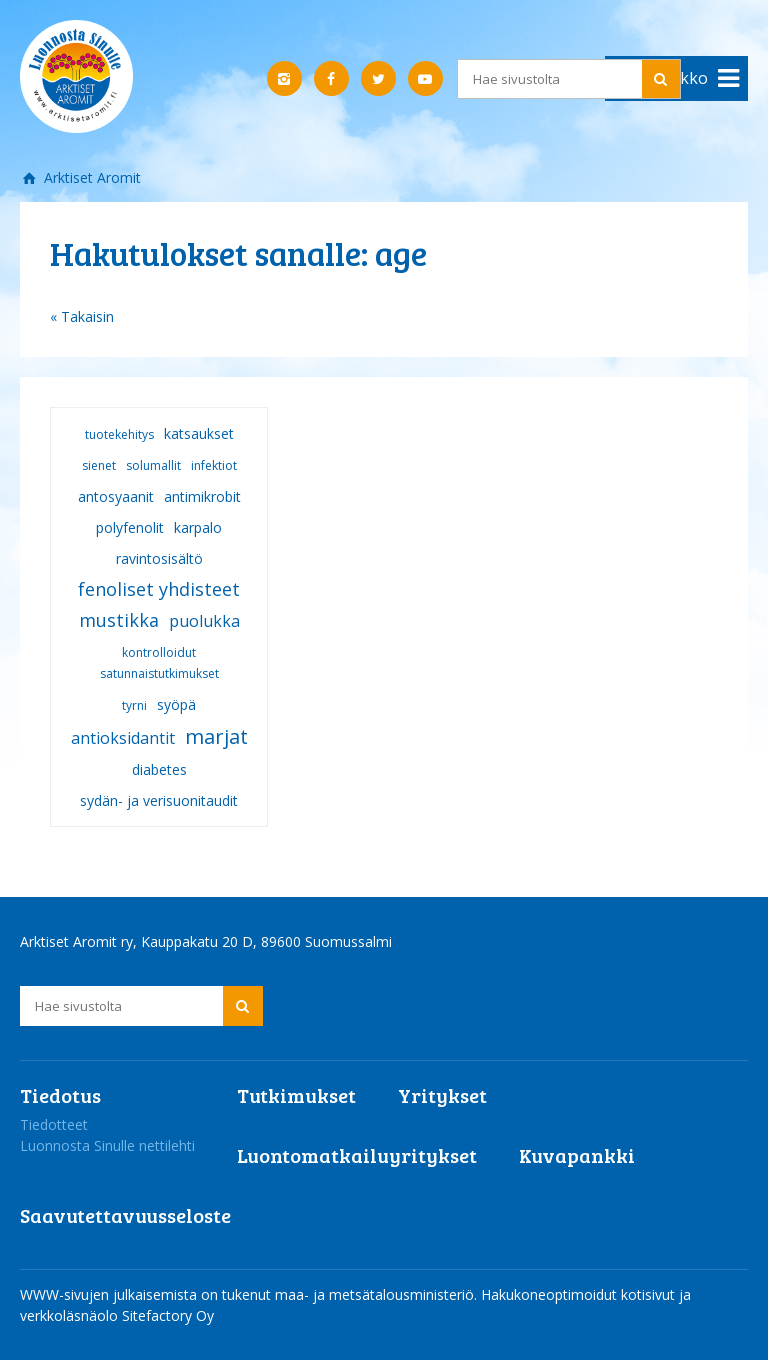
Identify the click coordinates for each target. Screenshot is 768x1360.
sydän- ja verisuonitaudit (159, 800)
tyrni (134, 705)
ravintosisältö (159, 558)
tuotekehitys (119, 434)
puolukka (204, 621)
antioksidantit (123, 738)
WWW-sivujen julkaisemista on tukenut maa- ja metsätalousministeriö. (250, 1294)
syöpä (176, 704)
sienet (99, 465)
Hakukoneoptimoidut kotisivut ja (586, 1294)
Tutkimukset (296, 1095)
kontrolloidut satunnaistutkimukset (159, 663)
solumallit (153, 465)
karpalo (198, 527)
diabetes (159, 769)
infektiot (214, 465)
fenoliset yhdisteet (159, 589)
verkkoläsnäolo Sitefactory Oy (117, 1315)
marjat (216, 736)
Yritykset (442, 1095)
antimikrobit (202, 496)
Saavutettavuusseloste (125, 1215)
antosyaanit (116, 496)
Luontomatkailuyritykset (357, 1155)
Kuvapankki (577, 1155)
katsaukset (199, 433)
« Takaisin (82, 316)
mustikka (119, 620)
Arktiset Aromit (90, 177)
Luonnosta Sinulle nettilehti (107, 1145)
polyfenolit (130, 527)
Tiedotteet (54, 1124)
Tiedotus (60, 1095)
